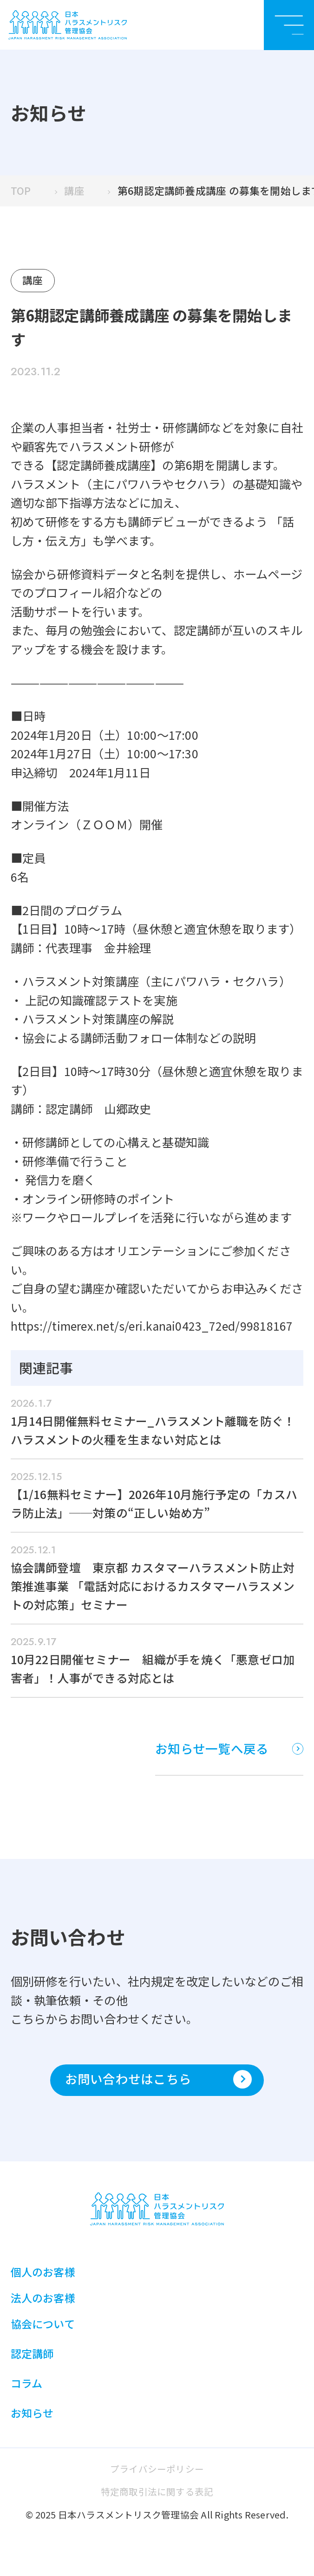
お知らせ (32, 2421)
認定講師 (32, 2361)
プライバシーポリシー (157, 2477)
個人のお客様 (43, 2279)
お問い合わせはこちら (158, 2085)
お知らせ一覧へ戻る (228, 1754)
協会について (43, 2331)
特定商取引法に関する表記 (157, 2500)
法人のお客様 (43, 2305)
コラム (27, 2391)
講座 (74, 191)
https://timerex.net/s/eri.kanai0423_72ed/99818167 (154, 1327)
